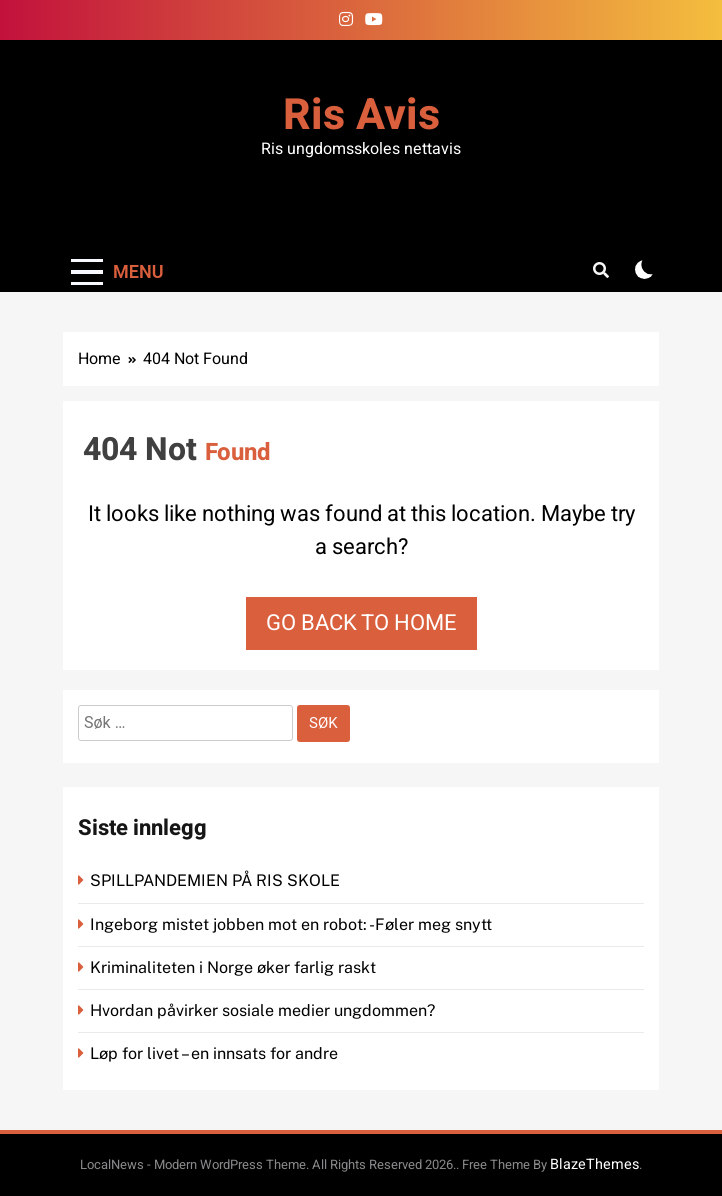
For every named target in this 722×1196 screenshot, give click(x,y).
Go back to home (361, 623)
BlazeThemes (594, 1164)
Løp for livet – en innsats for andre (214, 1053)
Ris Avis (361, 115)
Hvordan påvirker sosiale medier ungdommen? (262, 1010)
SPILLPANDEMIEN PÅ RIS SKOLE (217, 880)
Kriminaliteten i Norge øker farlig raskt (235, 967)
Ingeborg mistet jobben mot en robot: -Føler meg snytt (293, 924)
